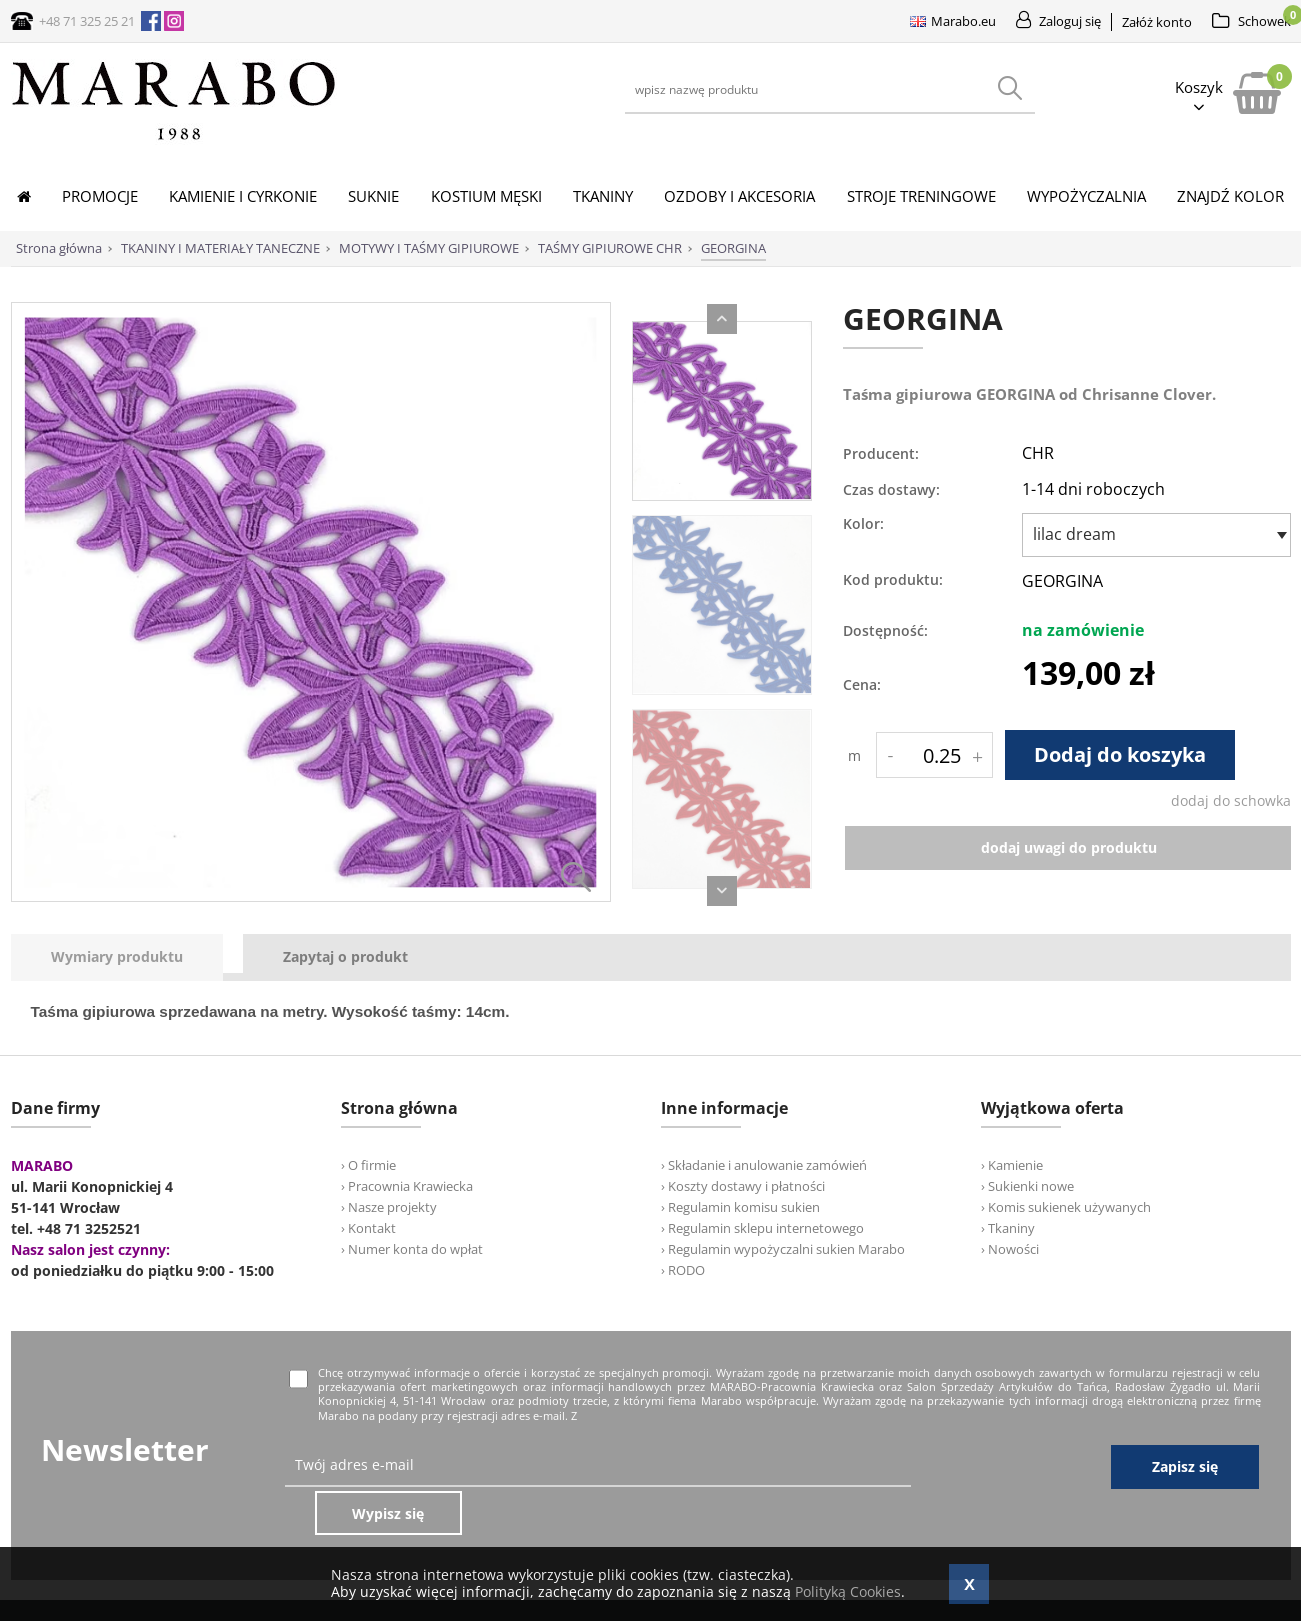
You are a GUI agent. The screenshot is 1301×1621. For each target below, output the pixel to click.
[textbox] (1151, 534)
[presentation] (117, 957)
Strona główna (59, 248)
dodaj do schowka (1231, 800)
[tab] (127, 957)
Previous (722, 319)
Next (722, 891)
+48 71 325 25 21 (87, 21)
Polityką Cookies (848, 1591)
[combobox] (1156, 535)
